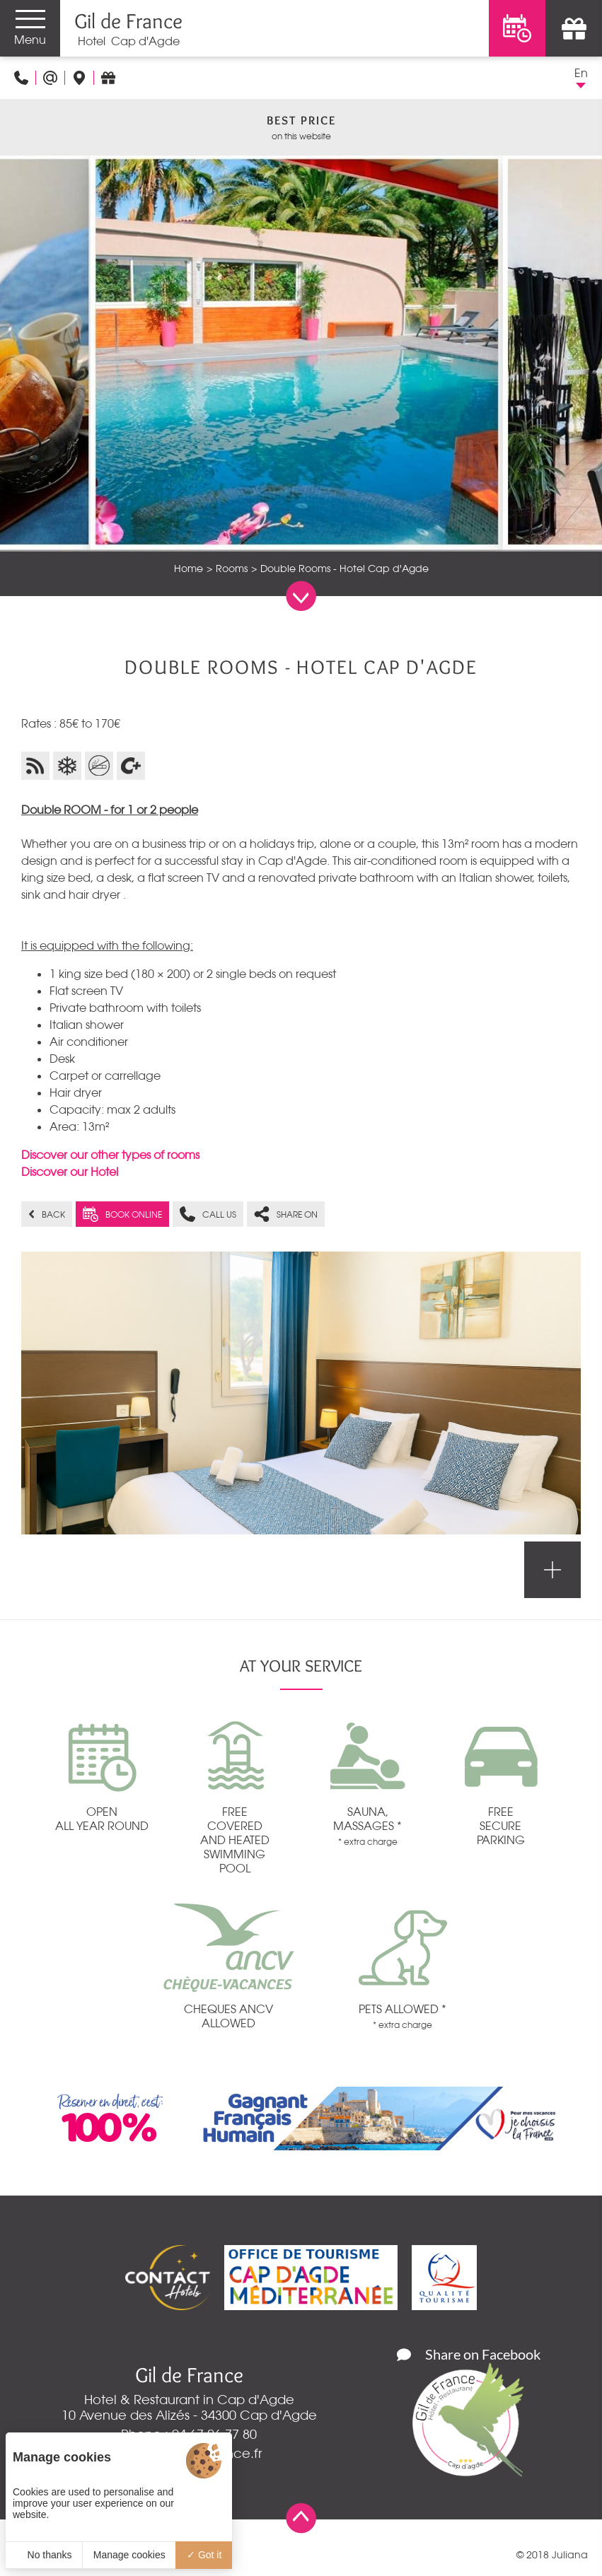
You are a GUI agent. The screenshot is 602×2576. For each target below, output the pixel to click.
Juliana (570, 2554)
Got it (204, 2554)
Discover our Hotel (69, 1172)
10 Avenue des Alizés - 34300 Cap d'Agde (189, 2415)
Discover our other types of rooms (110, 1155)
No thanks (44, 2554)
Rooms (232, 568)
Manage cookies (129, 2554)
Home (188, 568)
